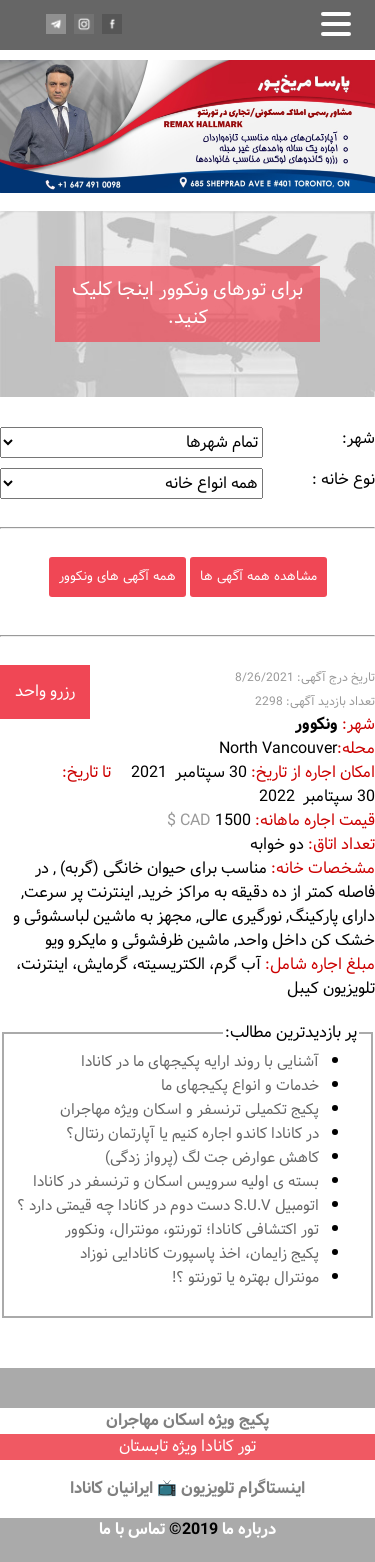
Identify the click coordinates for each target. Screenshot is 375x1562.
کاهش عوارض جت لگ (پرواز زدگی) (212, 1158)
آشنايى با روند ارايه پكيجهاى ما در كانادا (200, 1062)
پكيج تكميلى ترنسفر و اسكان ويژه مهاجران (189, 1110)
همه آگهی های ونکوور (117, 576)
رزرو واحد (45, 691)
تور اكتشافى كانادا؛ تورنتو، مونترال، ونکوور (192, 1230)
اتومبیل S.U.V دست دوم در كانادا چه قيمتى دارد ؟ (168, 1206)
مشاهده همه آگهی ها (258, 576)
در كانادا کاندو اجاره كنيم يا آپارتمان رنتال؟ (192, 1134)
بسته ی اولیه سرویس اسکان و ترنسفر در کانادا (176, 1182)
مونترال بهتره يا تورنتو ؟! (245, 1278)
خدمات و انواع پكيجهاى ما (240, 1086)
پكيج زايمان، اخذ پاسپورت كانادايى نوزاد (199, 1254)
